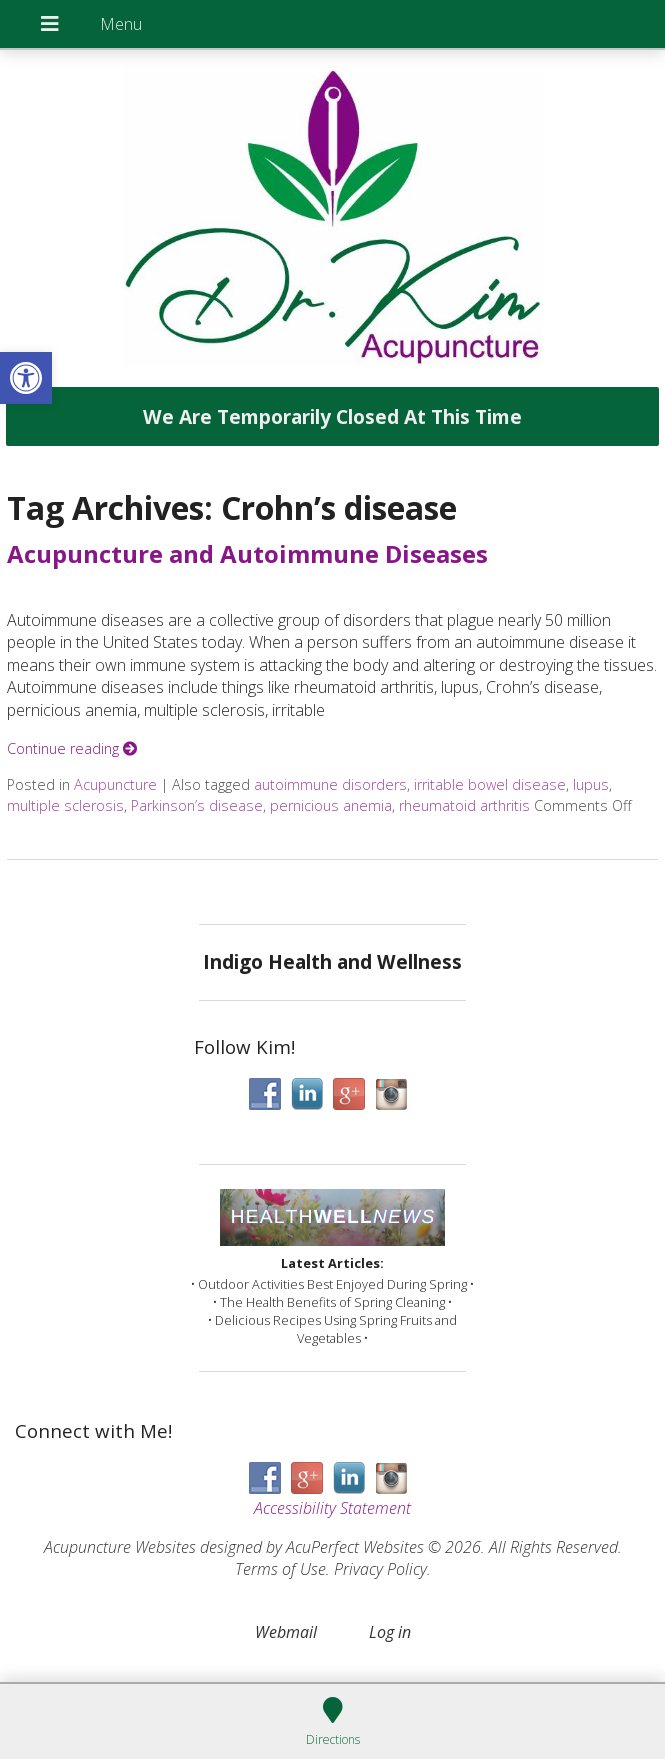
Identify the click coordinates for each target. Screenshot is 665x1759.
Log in (390, 1632)
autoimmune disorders (330, 784)
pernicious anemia (331, 805)
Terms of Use (280, 1569)
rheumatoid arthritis (464, 805)
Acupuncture (115, 784)
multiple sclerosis (65, 805)
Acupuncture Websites (120, 1547)
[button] (26, 378)
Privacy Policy (380, 1569)
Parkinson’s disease (197, 805)
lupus (591, 784)
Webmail (286, 1632)
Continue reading (72, 748)
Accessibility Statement (332, 1508)
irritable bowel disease (490, 784)
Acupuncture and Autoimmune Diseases (247, 553)
